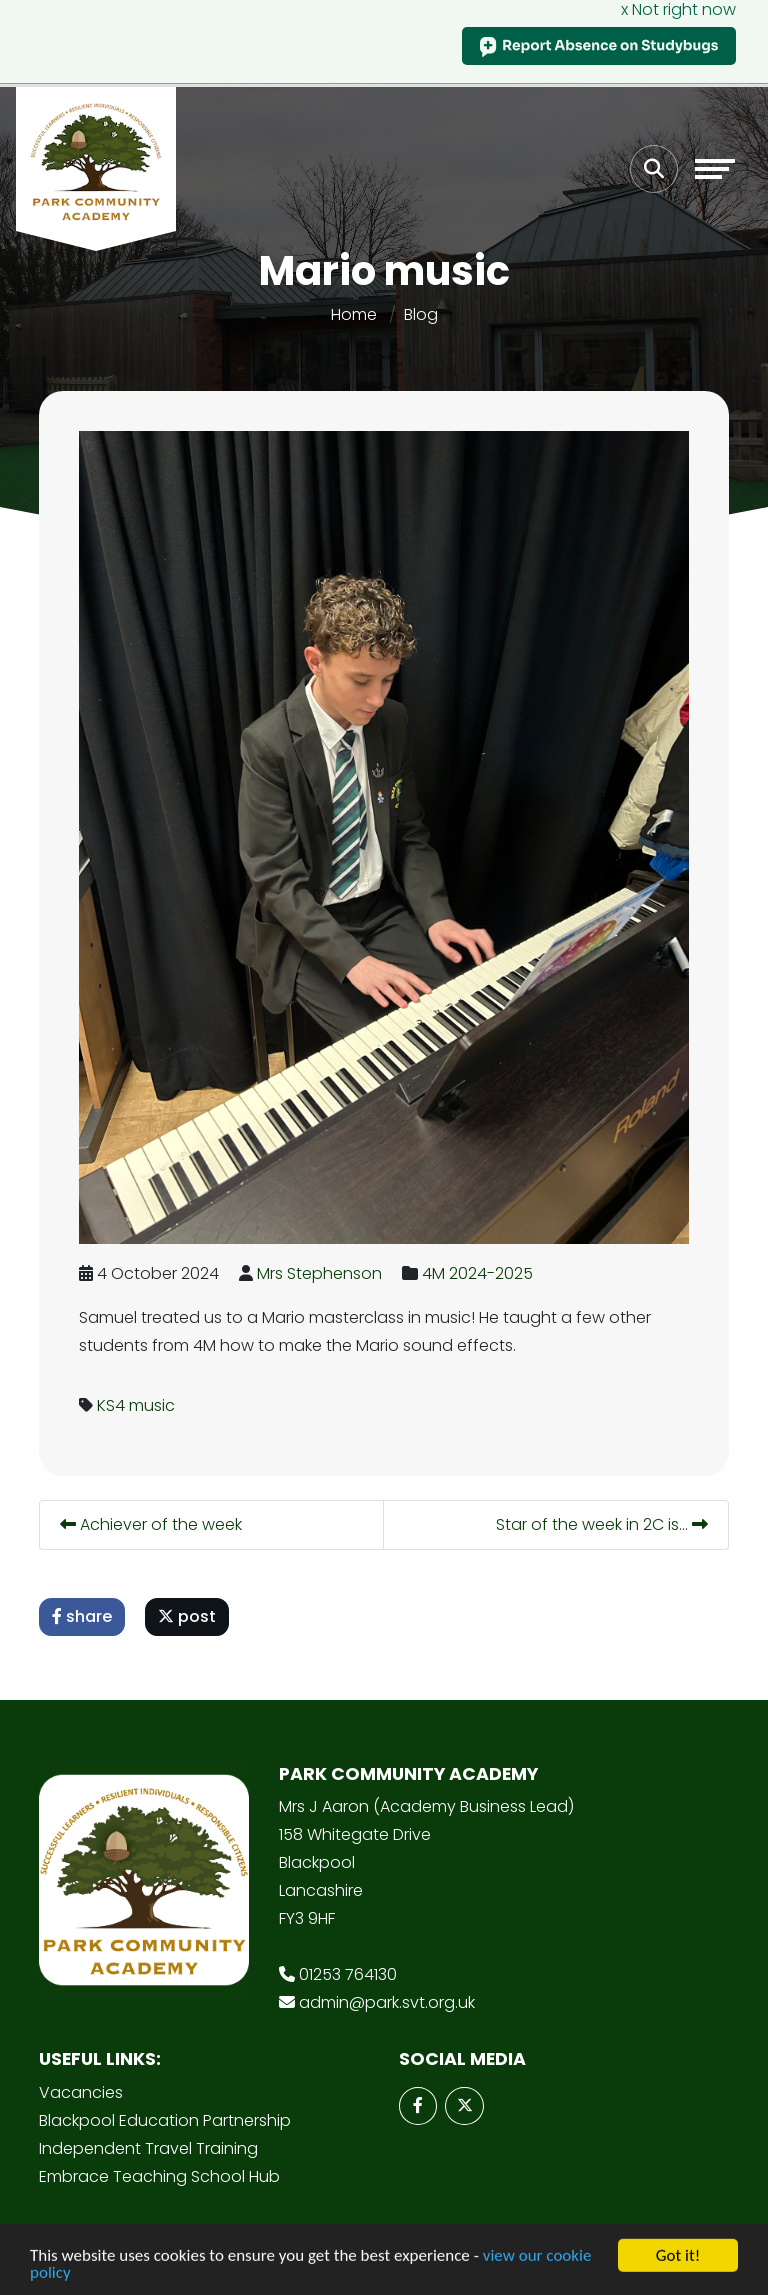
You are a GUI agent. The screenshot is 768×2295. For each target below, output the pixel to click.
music (152, 1405)
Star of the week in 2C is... (602, 1524)
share (82, 1616)
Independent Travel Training (148, 2148)
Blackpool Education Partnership (165, 2120)
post (187, 1616)
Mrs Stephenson (319, 1273)
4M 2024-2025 (477, 1273)
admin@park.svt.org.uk (387, 2002)
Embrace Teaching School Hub (159, 2176)
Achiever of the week (151, 1524)
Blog (421, 314)
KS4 (111, 1405)
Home (354, 314)
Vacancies (81, 2092)
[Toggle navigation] (715, 169)
